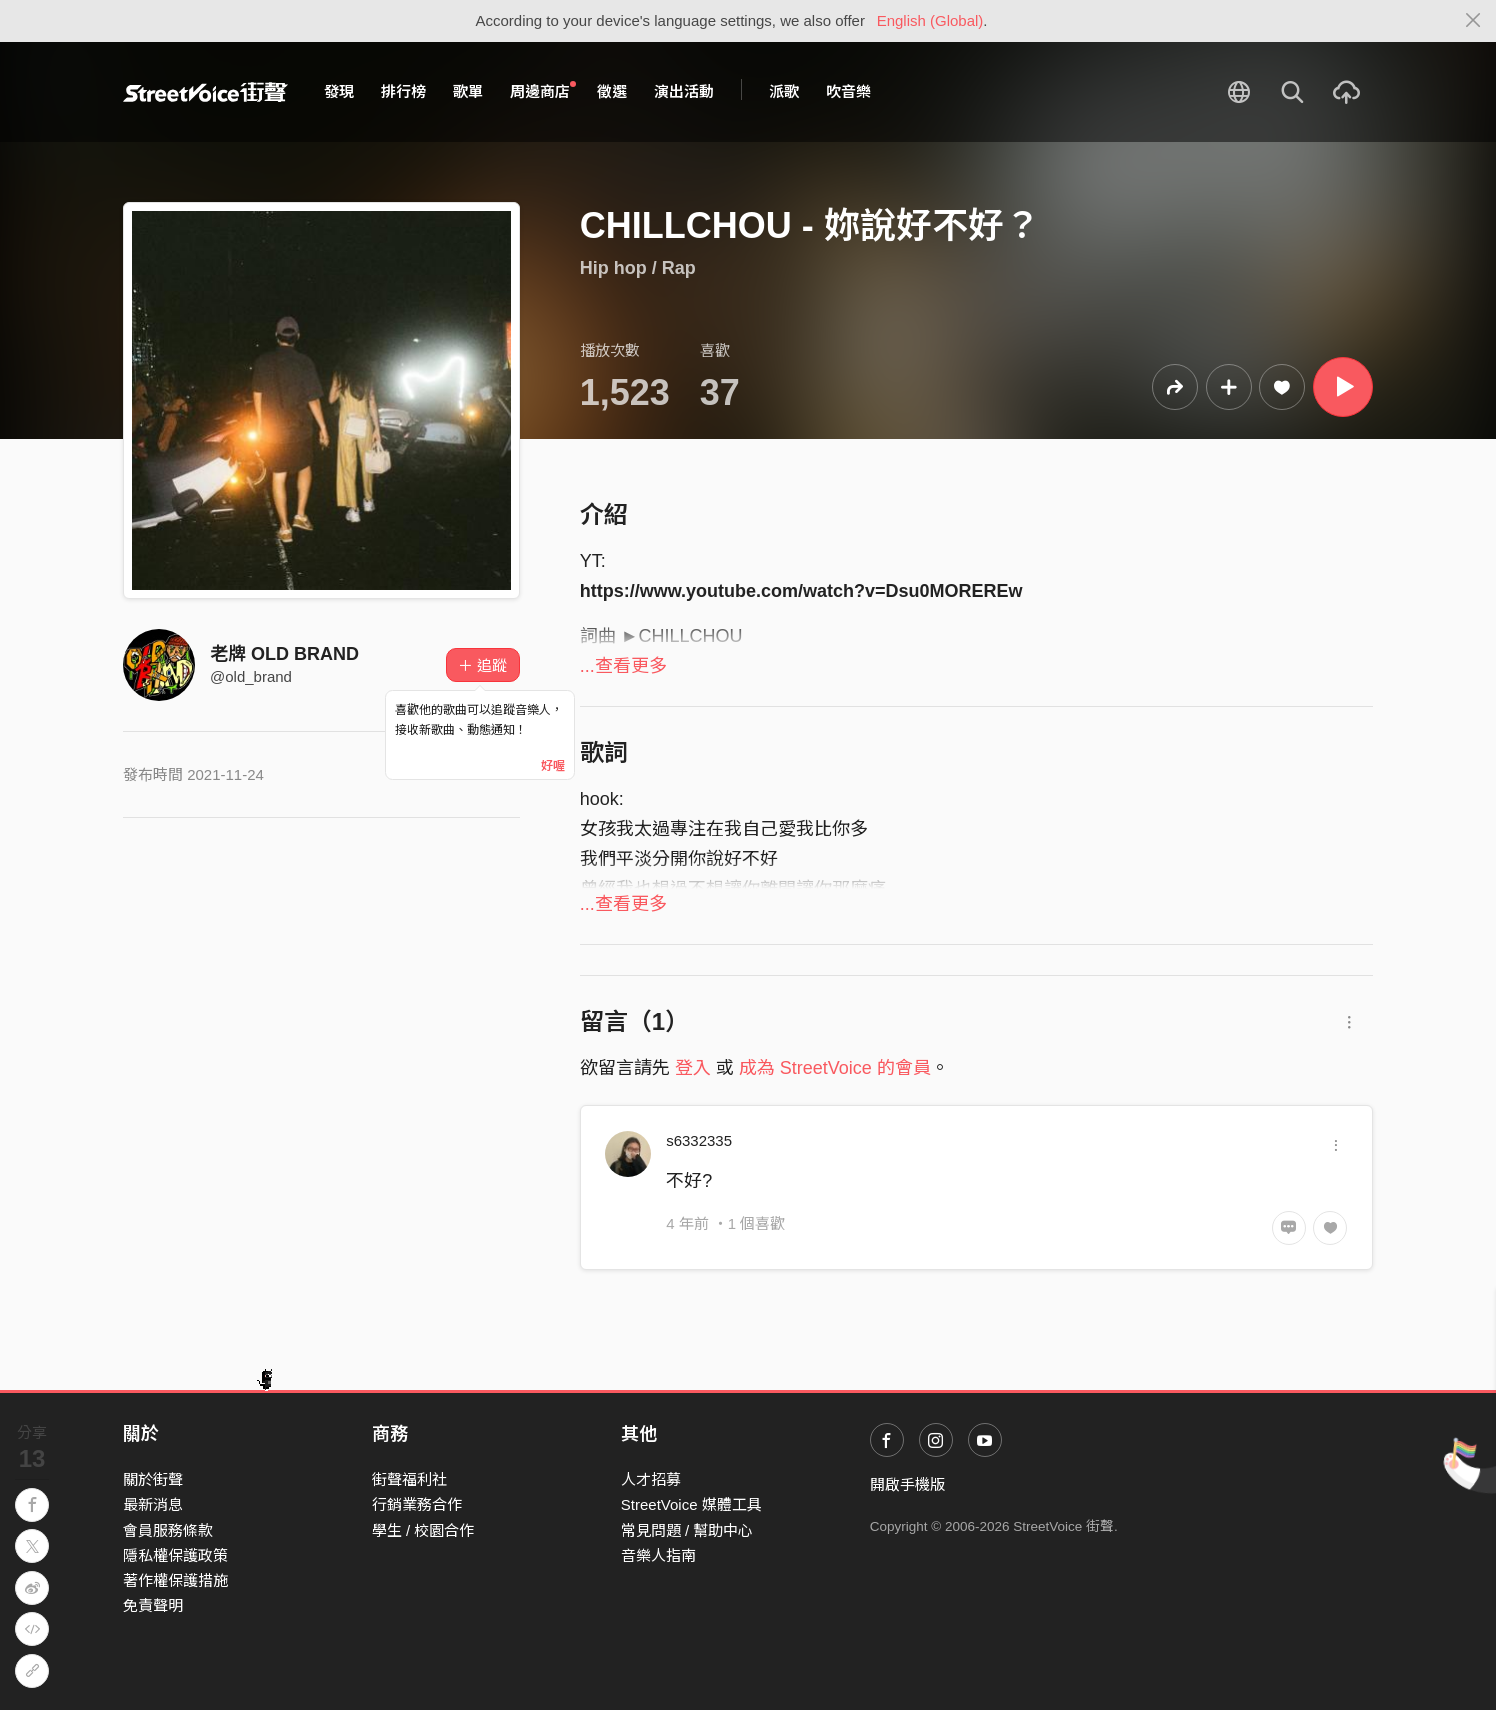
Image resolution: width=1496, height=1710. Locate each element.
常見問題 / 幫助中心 (687, 1530)
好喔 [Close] (553, 766)
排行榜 (403, 91)
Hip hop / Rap (638, 268)
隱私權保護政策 (175, 1555)
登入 (693, 1068)
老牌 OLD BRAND (284, 654)
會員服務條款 (168, 1530)
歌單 (468, 91)
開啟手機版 (907, 1484)
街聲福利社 (409, 1479)
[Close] (1473, 21)
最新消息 (153, 1504)
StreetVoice (205, 92)
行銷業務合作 (417, 1504)
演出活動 (684, 91)
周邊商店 (543, 91)
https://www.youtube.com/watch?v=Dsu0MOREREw (801, 591)
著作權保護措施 (175, 1580)
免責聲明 (153, 1605)
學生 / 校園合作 (423, 1530)
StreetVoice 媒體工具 (691, 1504)
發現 (339, 91)
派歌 (784, 91)
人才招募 (651, 1479)
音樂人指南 (658, 1555)
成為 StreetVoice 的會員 (835, 1068)
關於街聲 (153, 1479)
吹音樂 (848, 91)
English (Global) (930, 20)
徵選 (612, 91)
